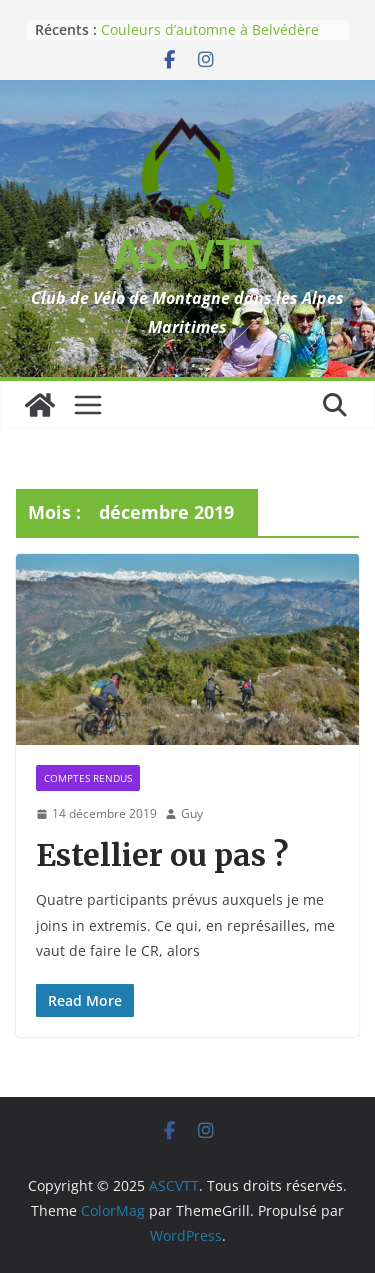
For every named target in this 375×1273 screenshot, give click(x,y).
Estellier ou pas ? (162, 855)
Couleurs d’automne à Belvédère (210, 29)
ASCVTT (187, 253)
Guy (192, 813)
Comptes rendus (88, 778)
